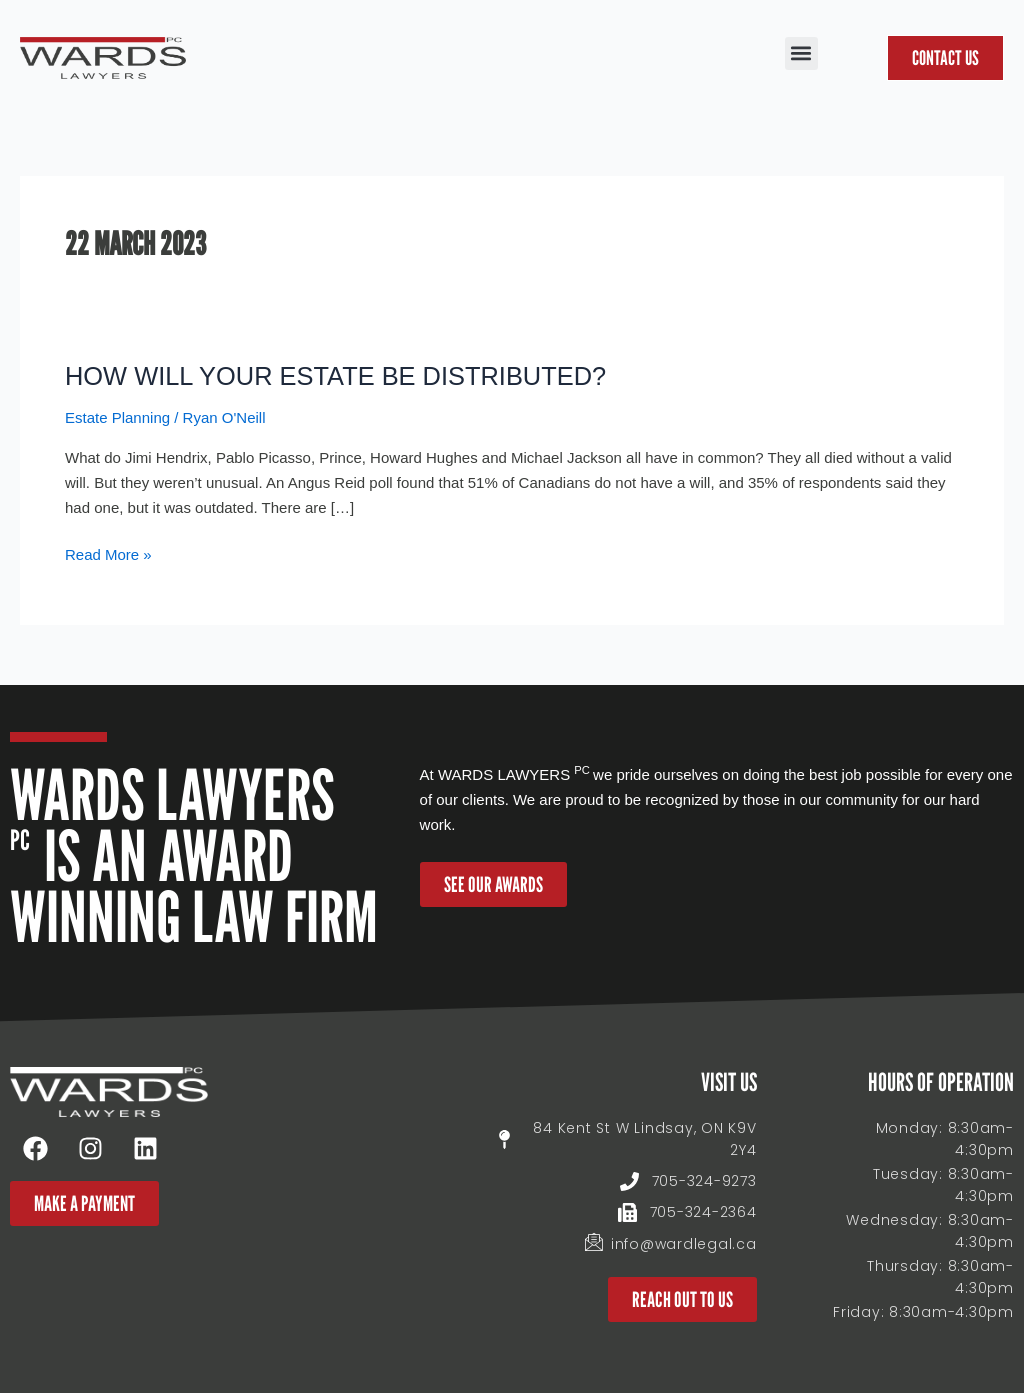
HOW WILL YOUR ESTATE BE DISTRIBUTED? (342, 376)
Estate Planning (117, 417)
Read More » (108, 553)
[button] (801, 53)
